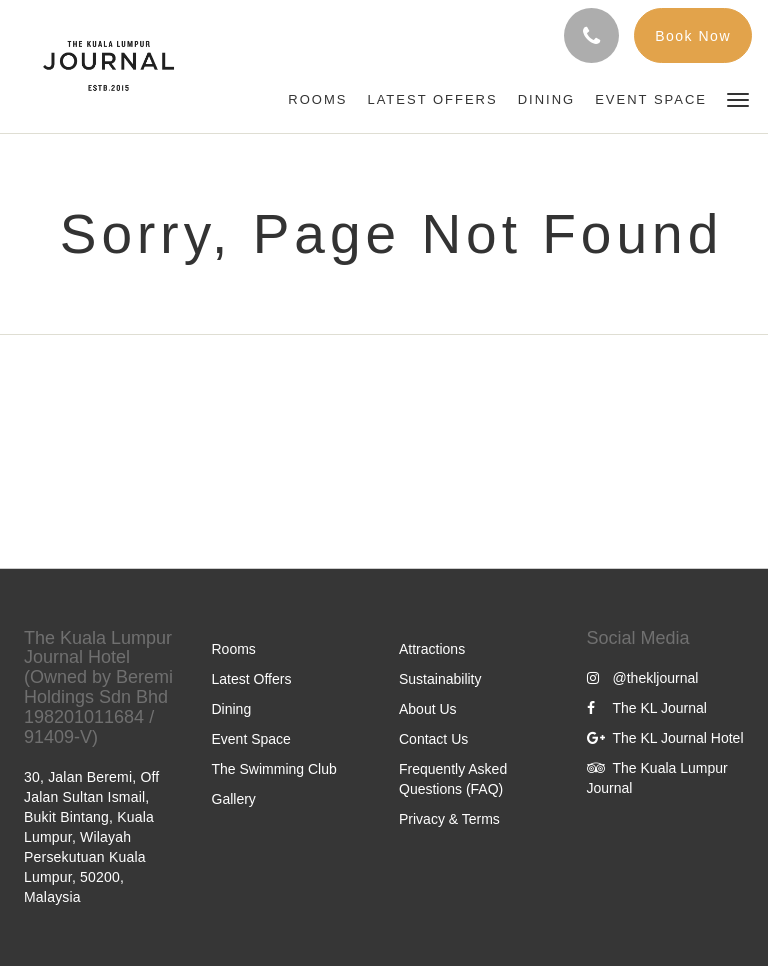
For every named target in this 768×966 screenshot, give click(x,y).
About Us (428, 709)
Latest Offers (252, 679)
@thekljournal (643, 678)
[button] (738, 98)
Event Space (251, 739)
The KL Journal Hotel (665, 738)
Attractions (432, 649)
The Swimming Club (274, 769)
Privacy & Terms (449, 819)
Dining (232, 709)
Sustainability (440, 679)
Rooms (234, 649)
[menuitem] (317, 100)
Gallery (234, 799)
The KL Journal (647, 708)
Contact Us (433, 739)
